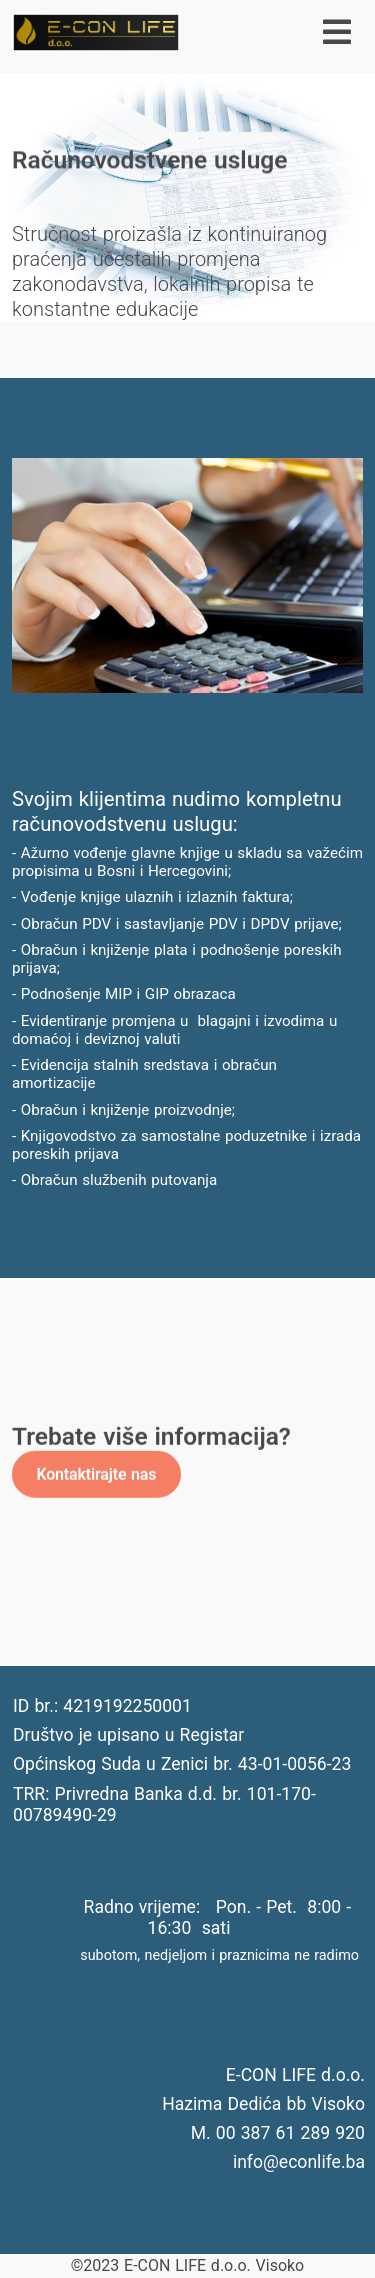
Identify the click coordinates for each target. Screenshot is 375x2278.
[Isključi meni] (280, 32)
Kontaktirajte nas (96, 1472)
